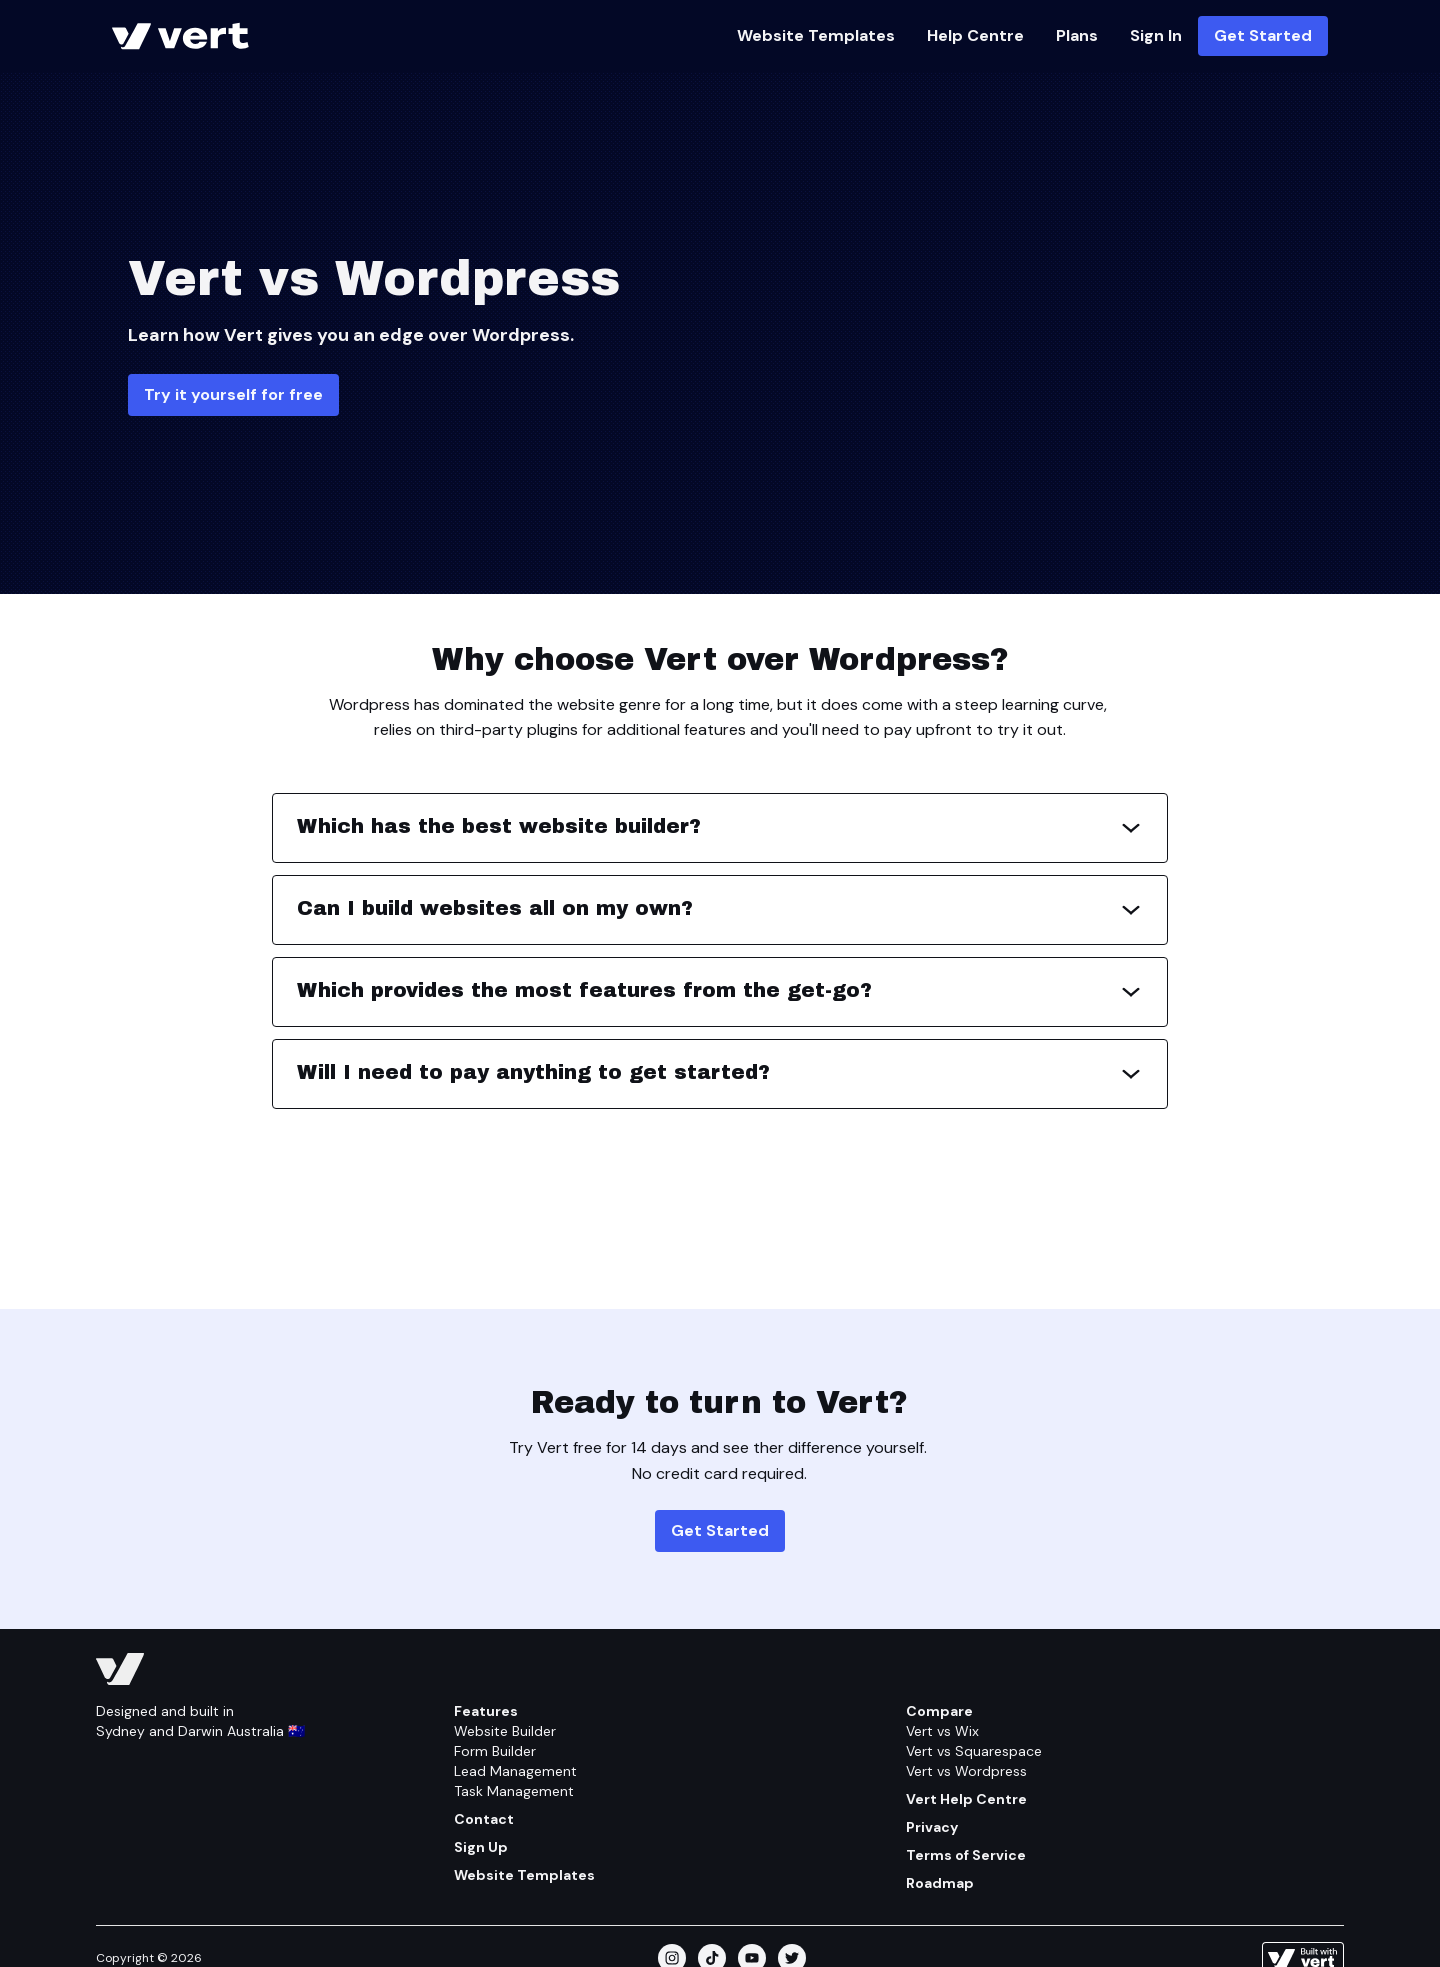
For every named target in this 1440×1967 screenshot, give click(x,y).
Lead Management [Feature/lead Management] (515, 1771)
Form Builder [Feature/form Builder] (495, 1751)
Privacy (932, 1827)
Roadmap (940, 1883)
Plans (1077, 35)
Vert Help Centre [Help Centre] (966, 1799)
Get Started (1263, 35)
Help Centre (975, 35)
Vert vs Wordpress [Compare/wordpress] (966, 1771)
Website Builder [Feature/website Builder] (505, 1731)
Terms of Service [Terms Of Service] (966, 1855)
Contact (484, 1819)
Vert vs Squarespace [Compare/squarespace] (974, 1751)
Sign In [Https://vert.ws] (1156, 35)
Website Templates (816, 35)
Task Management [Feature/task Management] (514, 1791)
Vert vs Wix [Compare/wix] (942, 1731)
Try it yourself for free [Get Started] (233, 394)
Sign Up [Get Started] (481, 1847)
